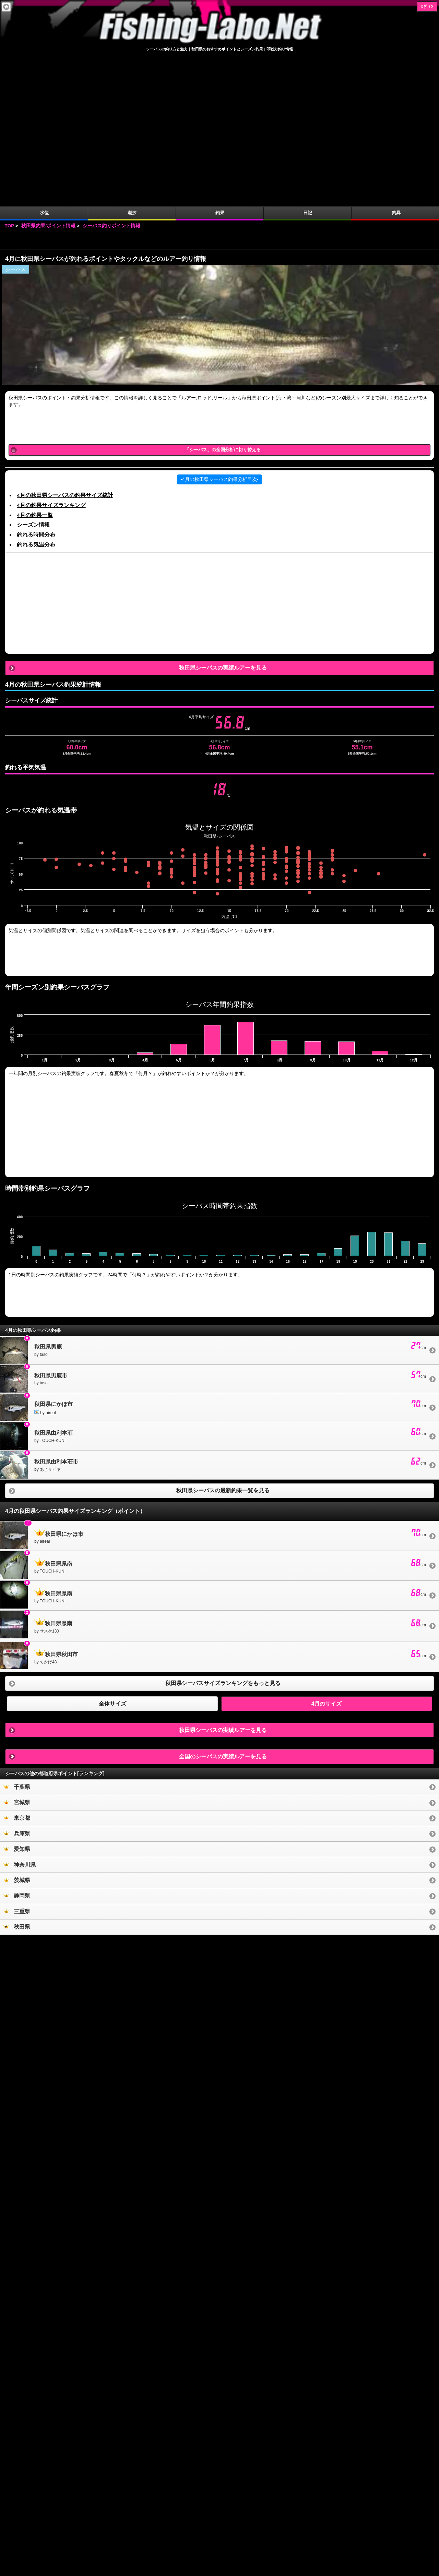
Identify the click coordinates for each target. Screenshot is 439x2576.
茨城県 (16, 1726)
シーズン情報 (33, 370)
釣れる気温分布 (36, 390)
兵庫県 (16, 1679)
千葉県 (16, 1633)
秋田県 (16, 1772)
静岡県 (16, 1741)
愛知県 (16, 1695)
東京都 (16, 1663)
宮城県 (16, 1648)
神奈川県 (19, 1710)
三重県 (16, 1757)
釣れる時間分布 (36, 380)
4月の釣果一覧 (35, 361)
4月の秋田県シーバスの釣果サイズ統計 (65, 341)
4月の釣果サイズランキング (51, 351)
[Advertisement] (219, 85)
